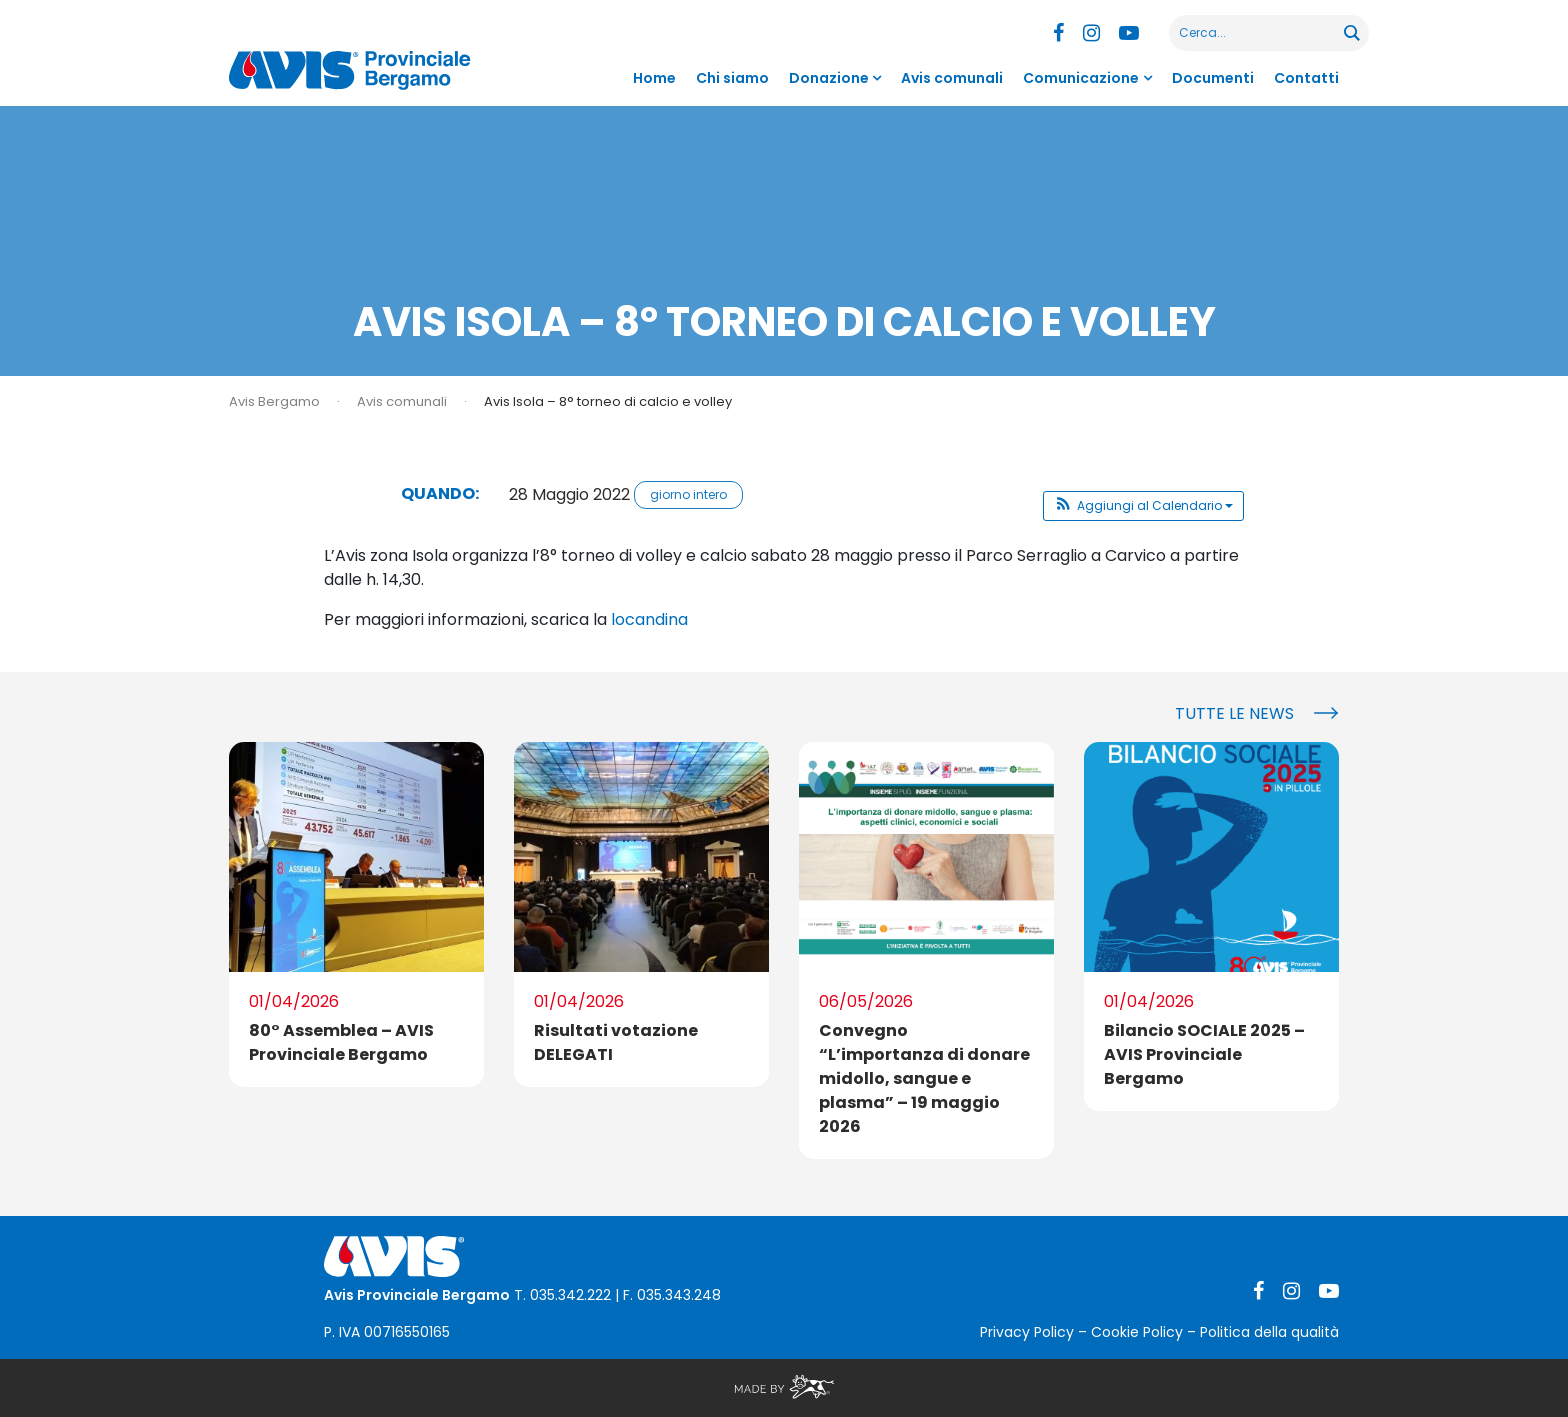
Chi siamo (732, 78)
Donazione (829, 78)
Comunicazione (1081, 78)
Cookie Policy (1137, 1332)
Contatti (1306, 78)
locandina (649, 619)
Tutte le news (1234, 713)
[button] (1143, 506)
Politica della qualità (1269, 1332)
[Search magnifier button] (1351, 33)
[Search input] (1257, 33)
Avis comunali (952, 78)
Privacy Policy (1027, 1332)
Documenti (1213, 78)
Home (654, 78)
